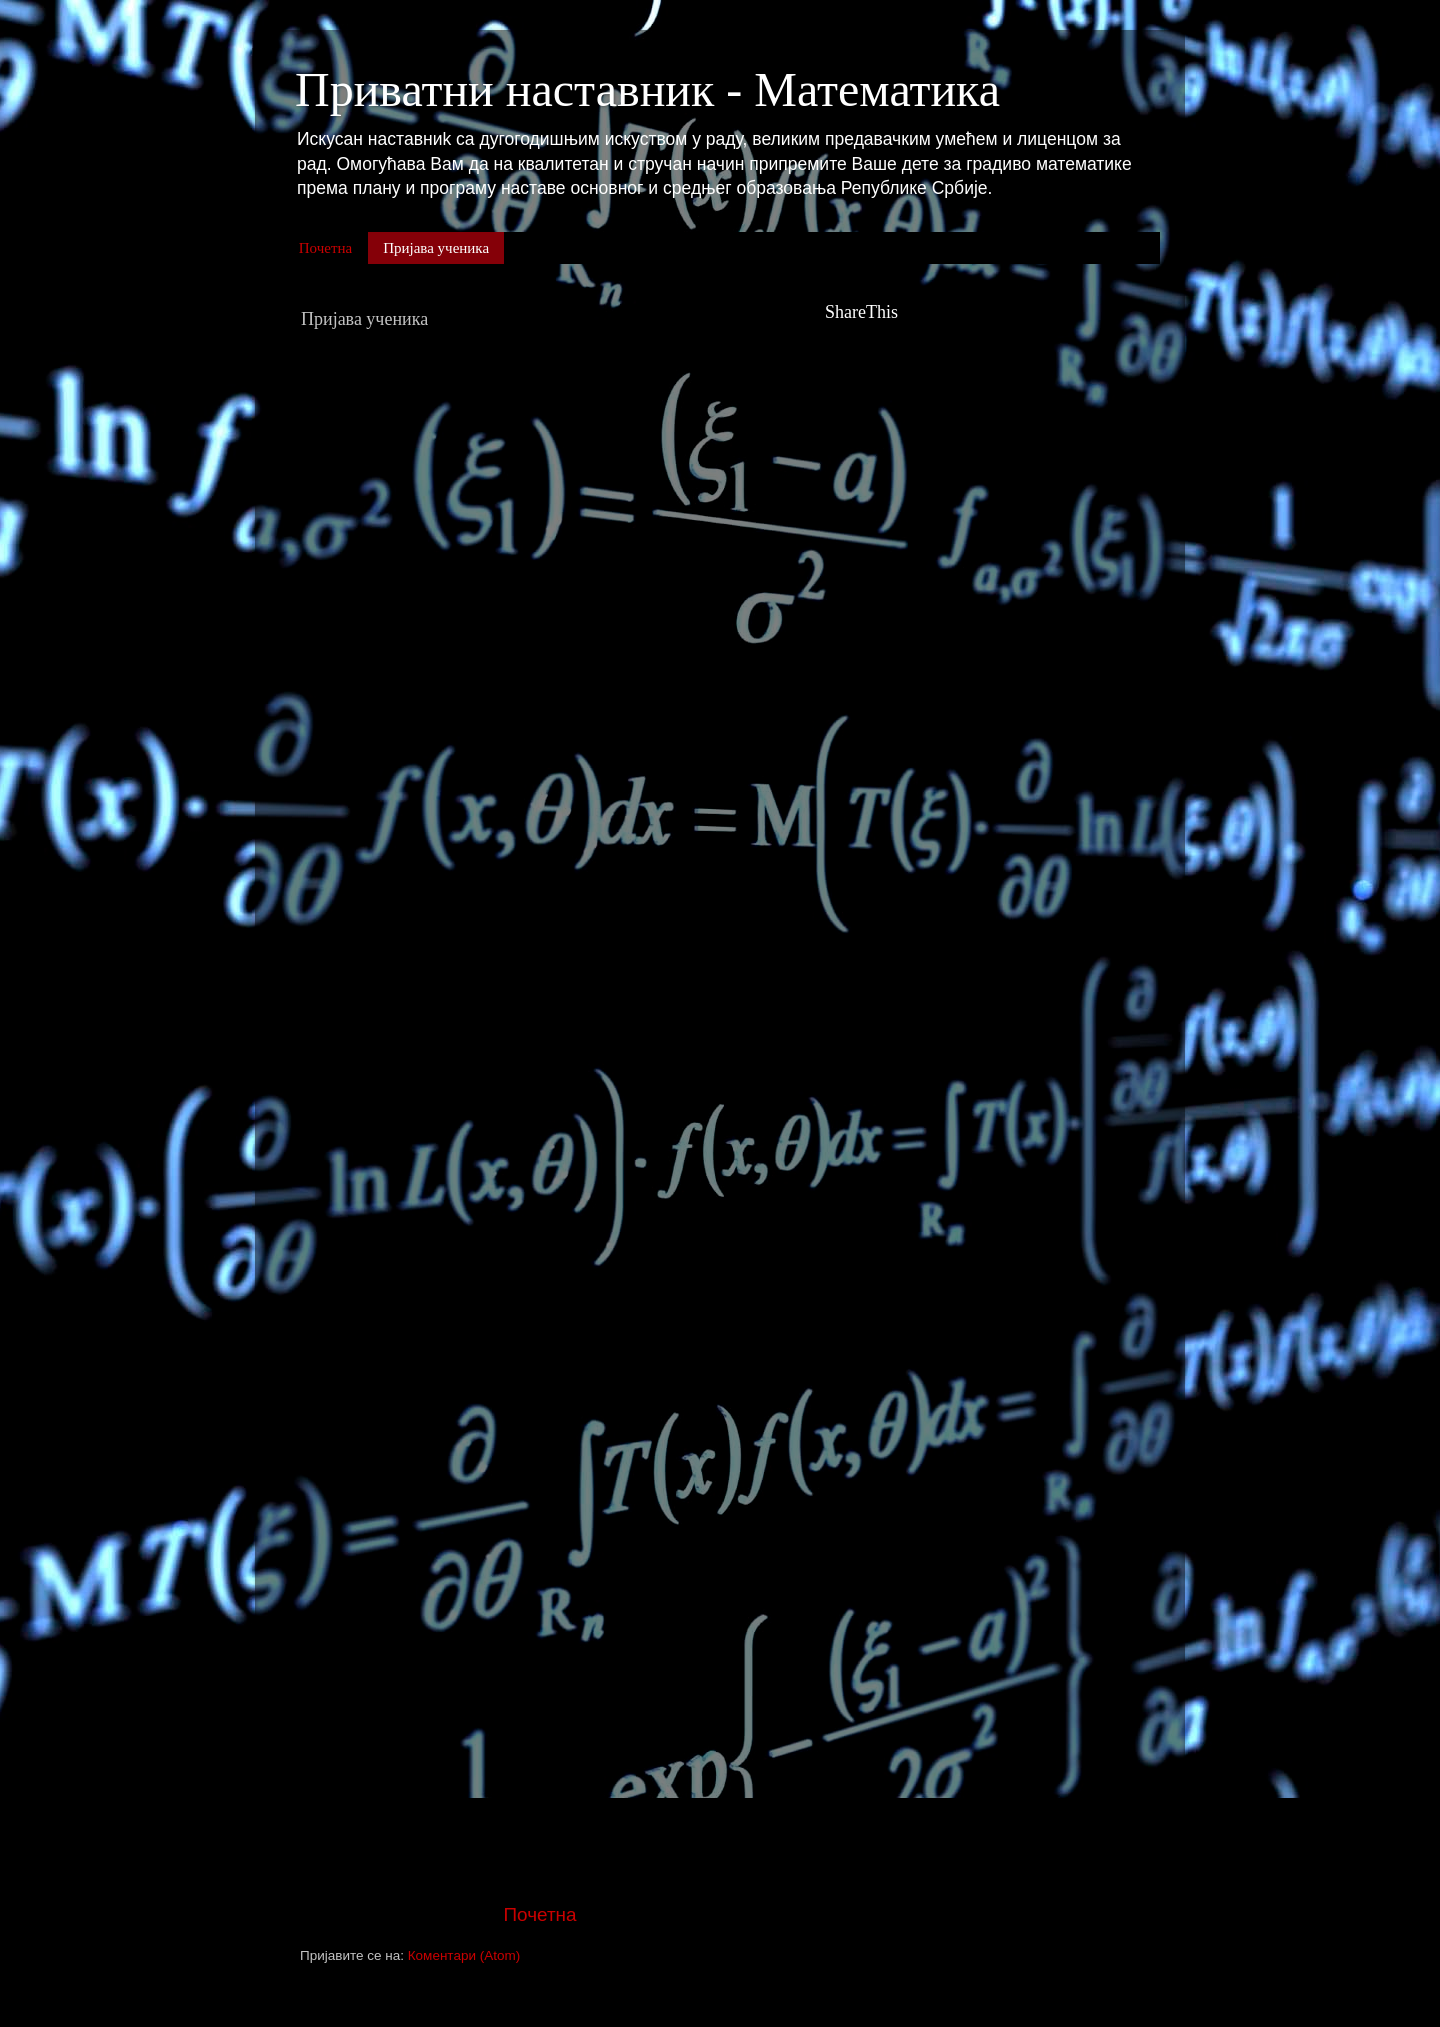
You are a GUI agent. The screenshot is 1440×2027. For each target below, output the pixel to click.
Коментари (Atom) (464, 1955)
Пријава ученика (436, 248)
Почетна (325, 248)
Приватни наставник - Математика (647, 89)
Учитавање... (551, 1075)
